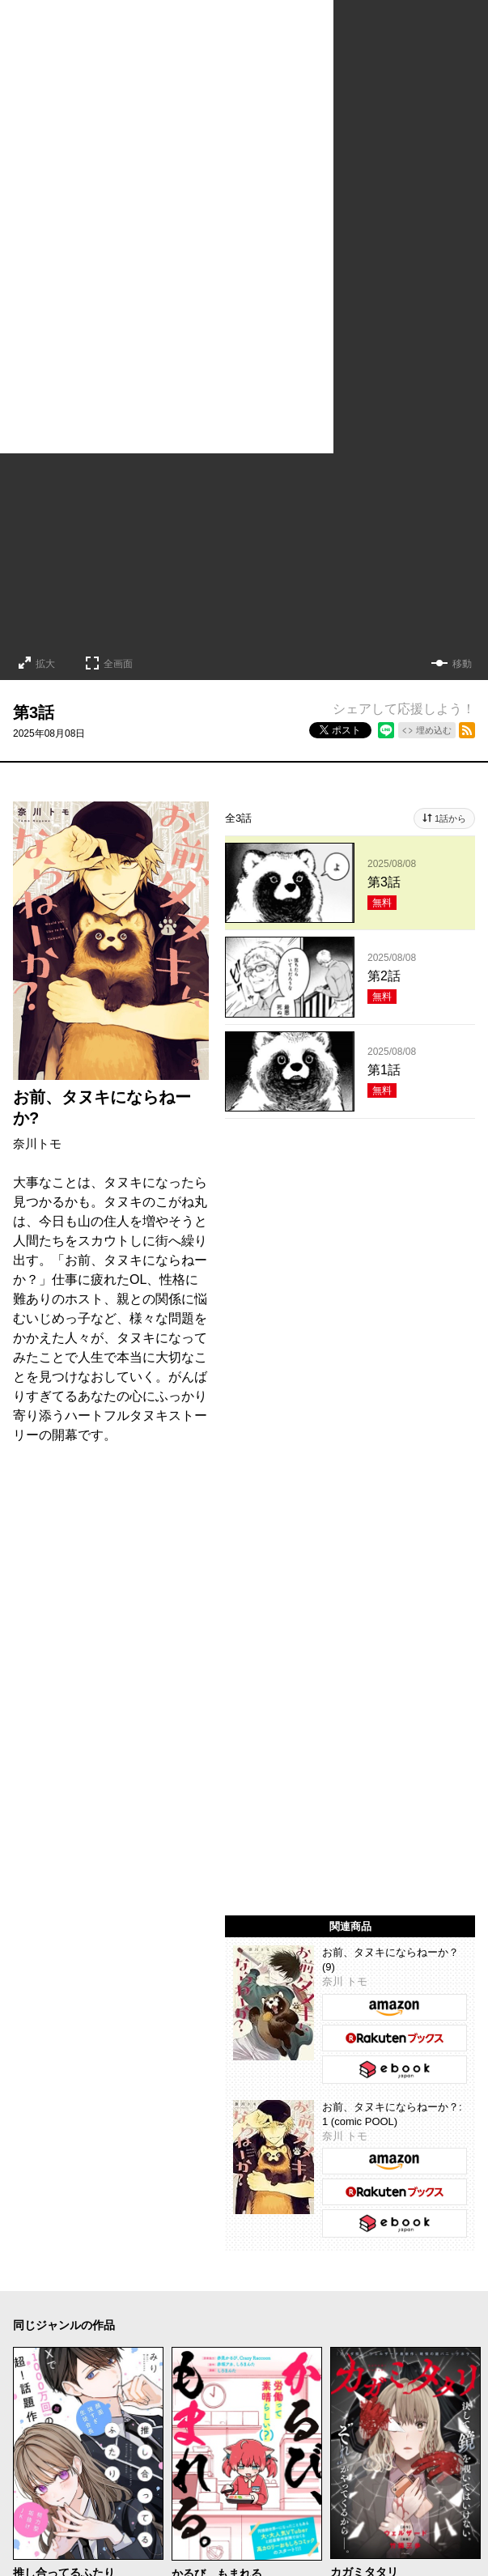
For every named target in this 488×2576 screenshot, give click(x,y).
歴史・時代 (40, 2300)
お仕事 (132, 2324)
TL (19, 2324)
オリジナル (377, 2324)
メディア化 (193, 2324)
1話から (450, 818)
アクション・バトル (391, 2276)
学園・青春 (70, 2324)
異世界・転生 (265, 2300)
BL (445, 2300)
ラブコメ (73, 2276)
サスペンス (297, 2276)
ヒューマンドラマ (169, 2300)
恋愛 (23, 2276)
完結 (321, 2324)
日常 (96, 2300)
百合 (410, 2300)
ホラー (235, 2276)
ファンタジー (349, 2300)
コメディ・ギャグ (157, 2276)
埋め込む (434, 730)
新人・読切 (265, 2324)
